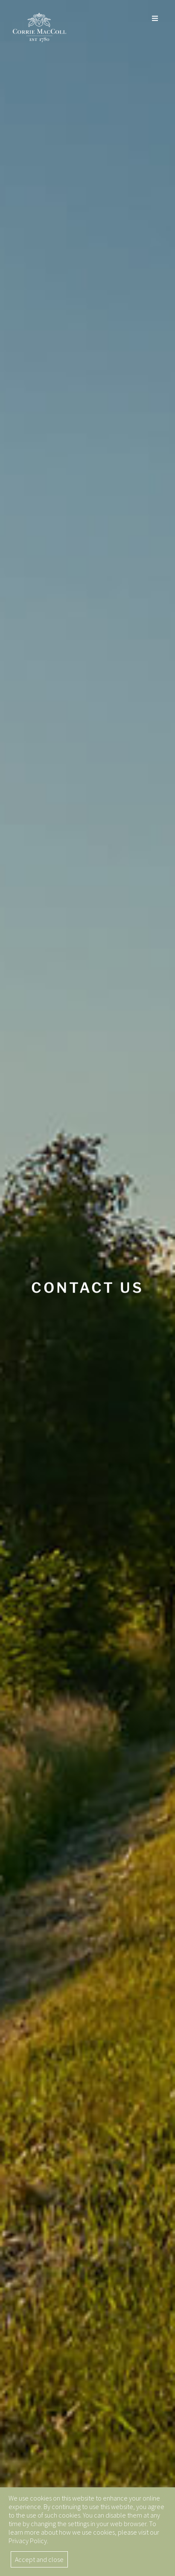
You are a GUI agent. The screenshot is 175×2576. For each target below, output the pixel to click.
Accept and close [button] (39, 2559)
